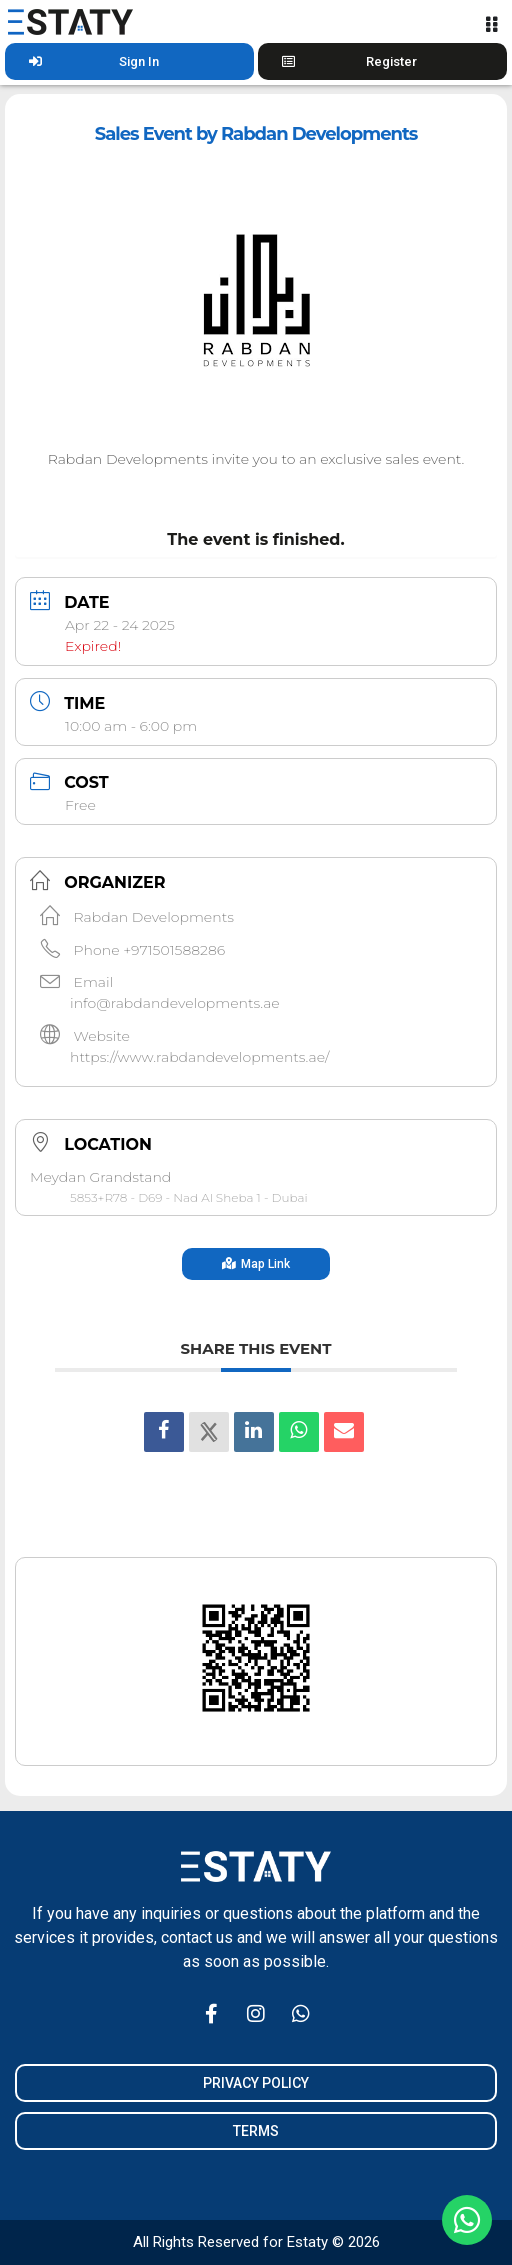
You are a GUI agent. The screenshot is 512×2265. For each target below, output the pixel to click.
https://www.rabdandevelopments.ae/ (200, 1057)
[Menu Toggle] (491, 24)
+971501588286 (174, 950)
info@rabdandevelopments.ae (175, 1003)
